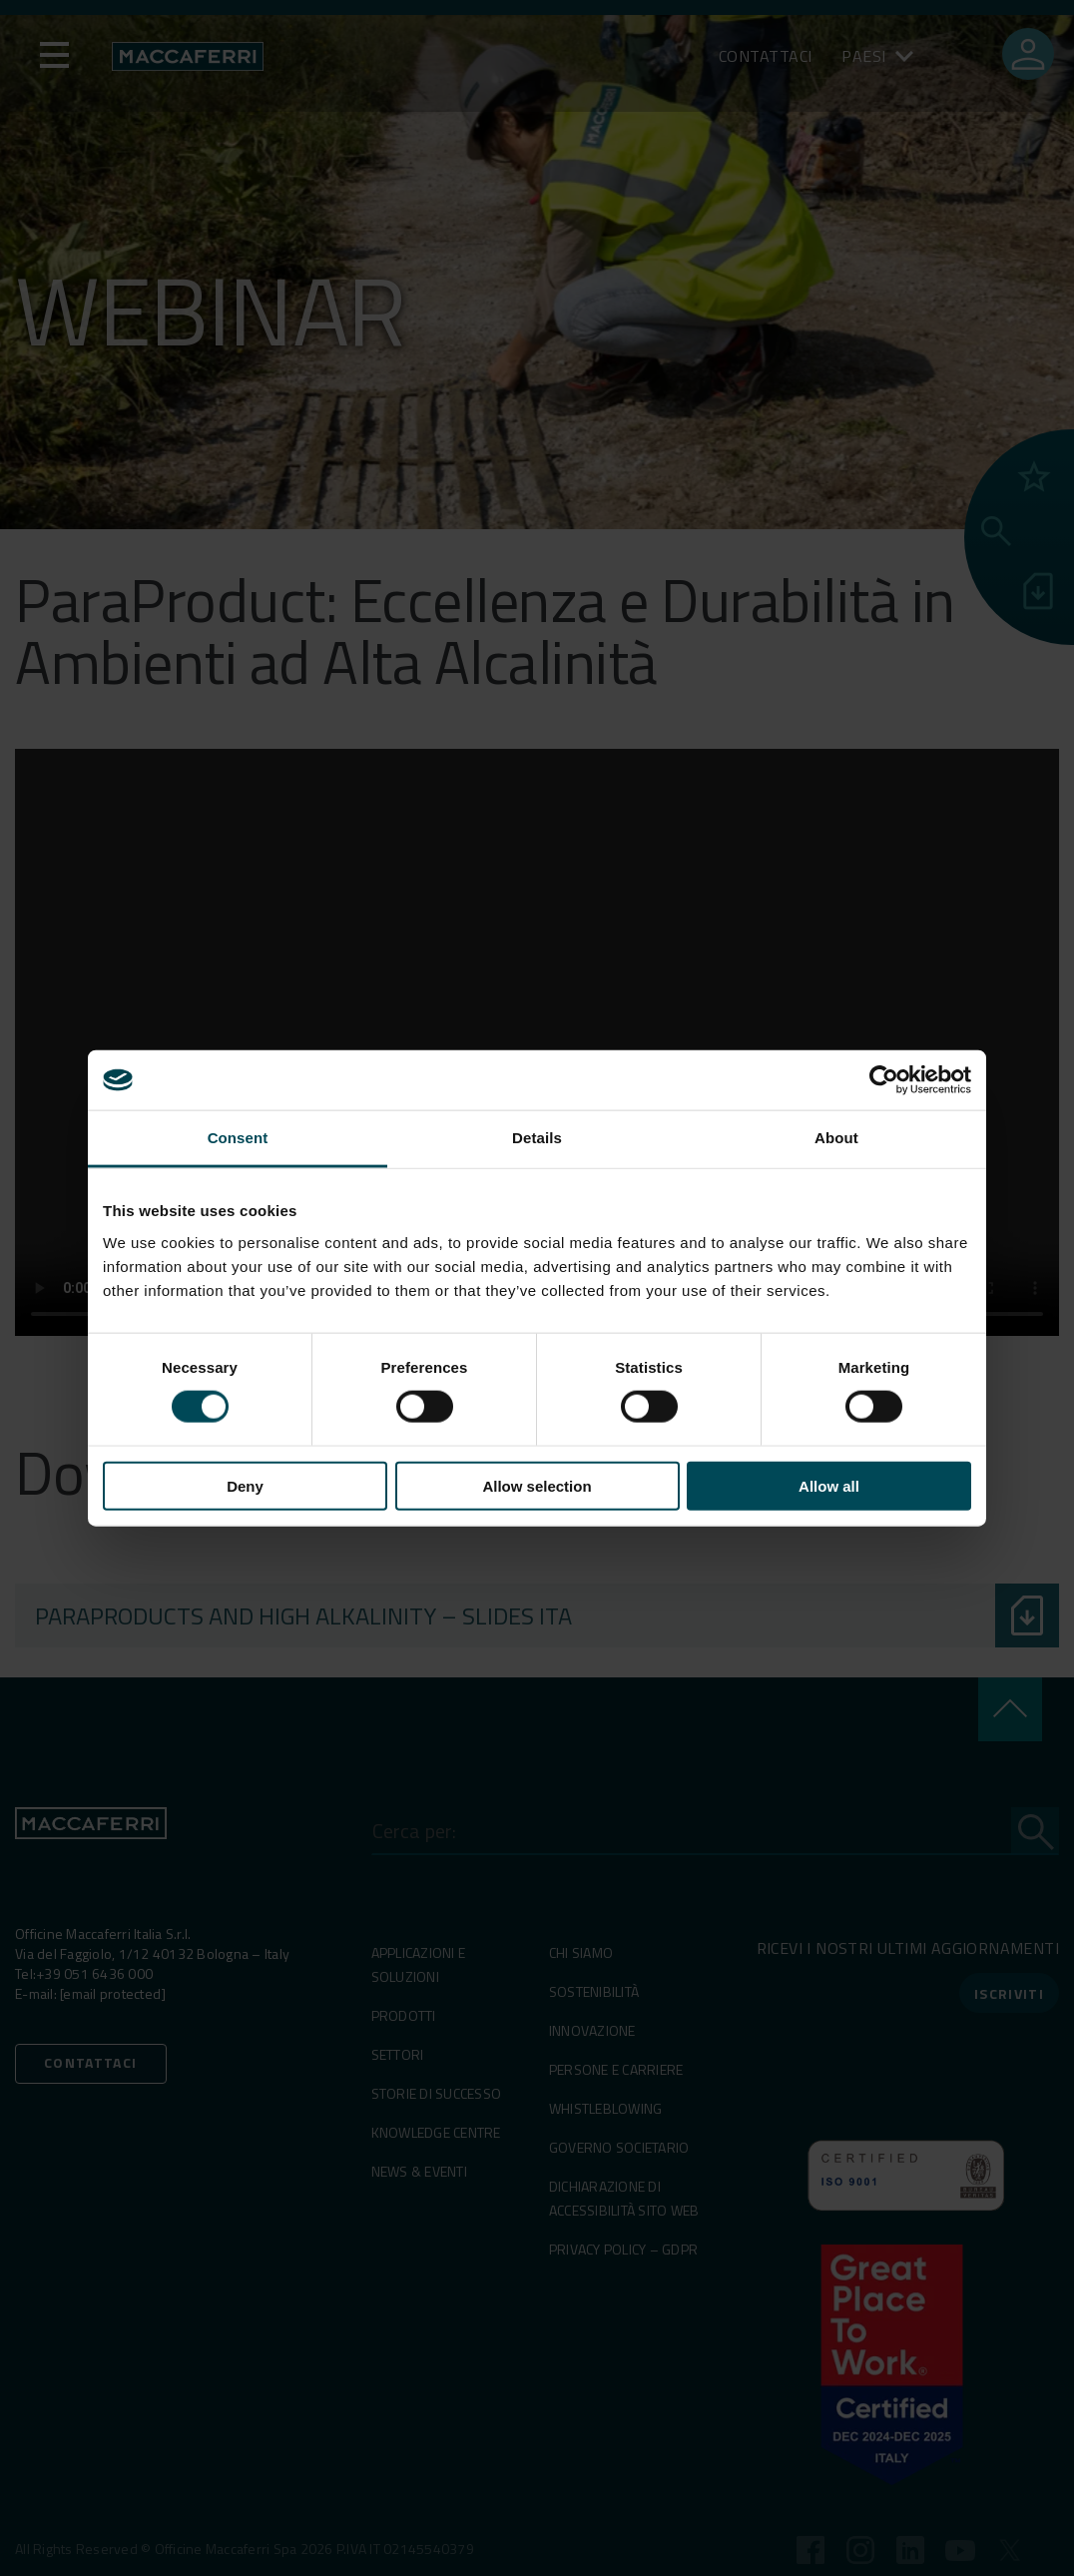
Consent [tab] (238, 1137)
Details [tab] (537, 1137)
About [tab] (836, 1137)
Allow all (829, 1485)
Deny (245, 1485)
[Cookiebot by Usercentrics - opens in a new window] (884, 1080)
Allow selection (536, 1485)
